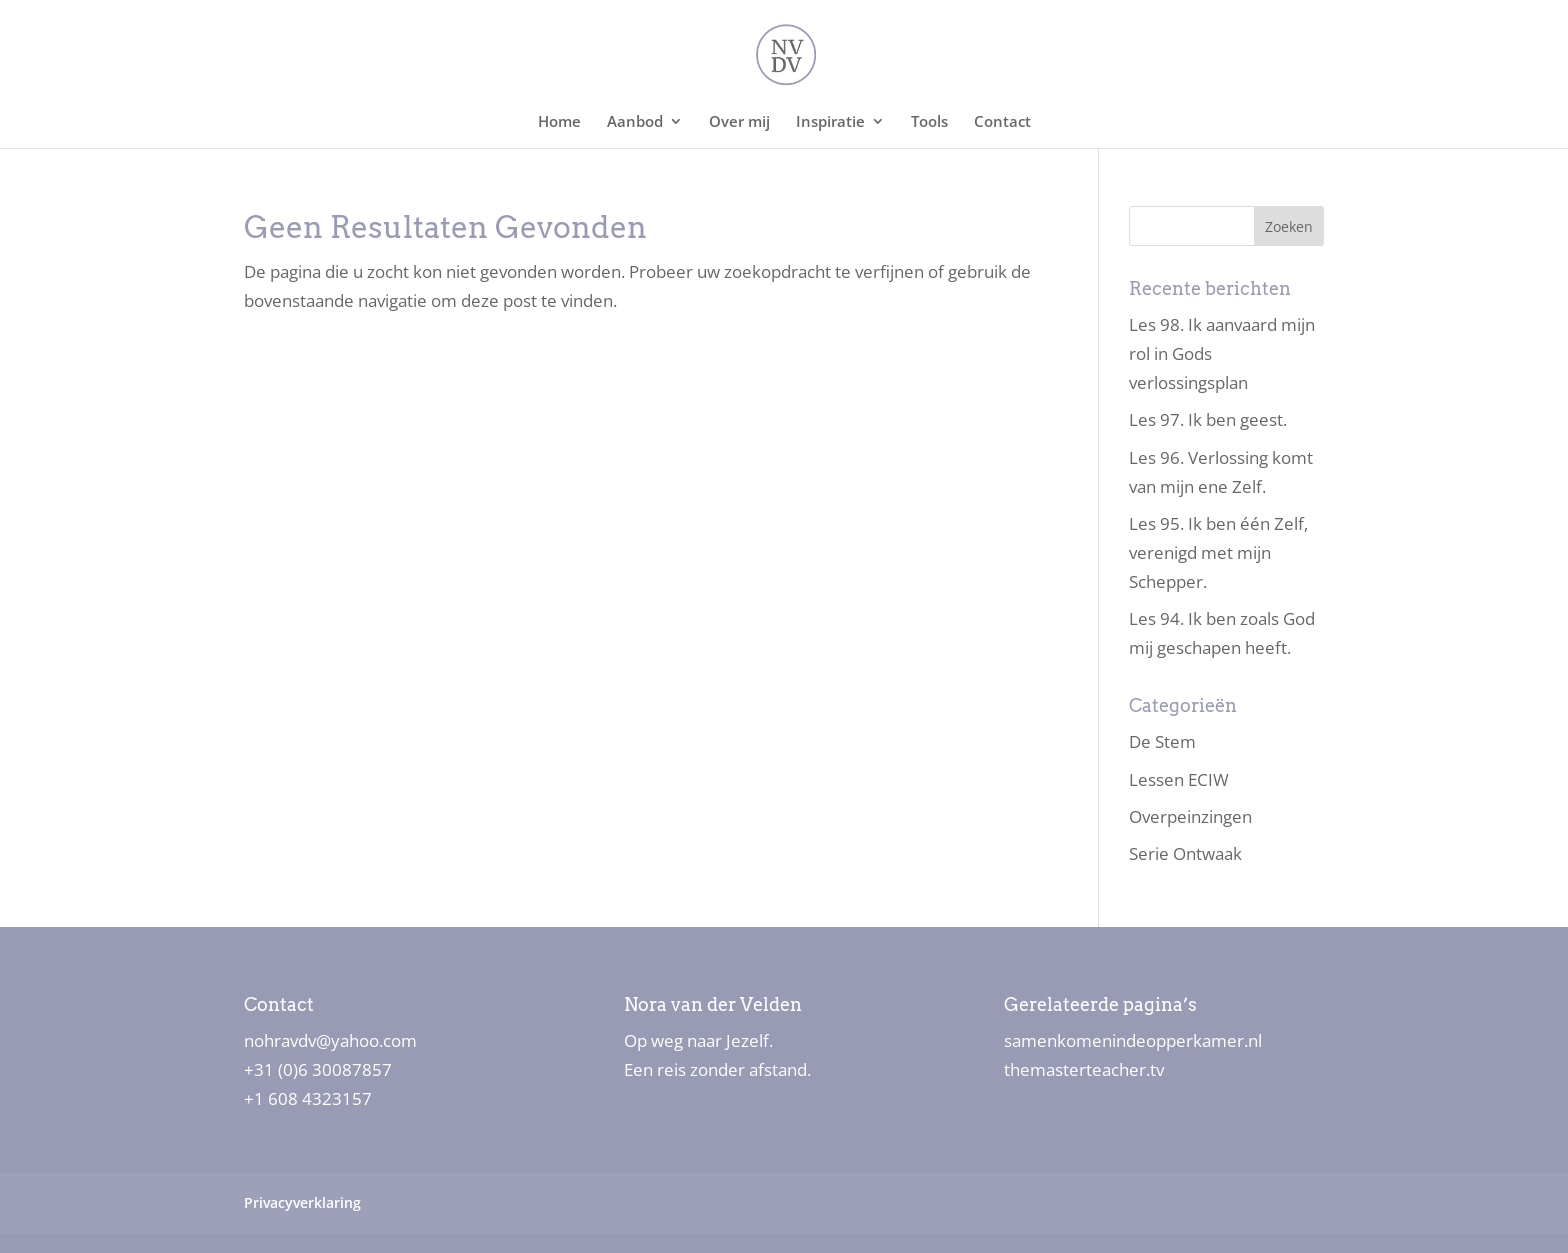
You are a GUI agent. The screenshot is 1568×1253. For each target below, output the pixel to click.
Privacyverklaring (302, 1202)
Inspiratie (830, 122)
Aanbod (635, 122)
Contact (1002, 122)
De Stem (1162, 741)
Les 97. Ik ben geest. (1208, 419)
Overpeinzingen (1190, 816)
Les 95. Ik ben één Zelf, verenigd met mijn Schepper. (1218, 552)
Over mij (739, 122)
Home (559, 122)
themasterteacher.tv (1084, 1069)
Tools (929, 122)
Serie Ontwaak (1185, 853)
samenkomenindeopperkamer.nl (1133, 1040)
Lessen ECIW (1179, 779)
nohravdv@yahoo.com (330, 1040)
